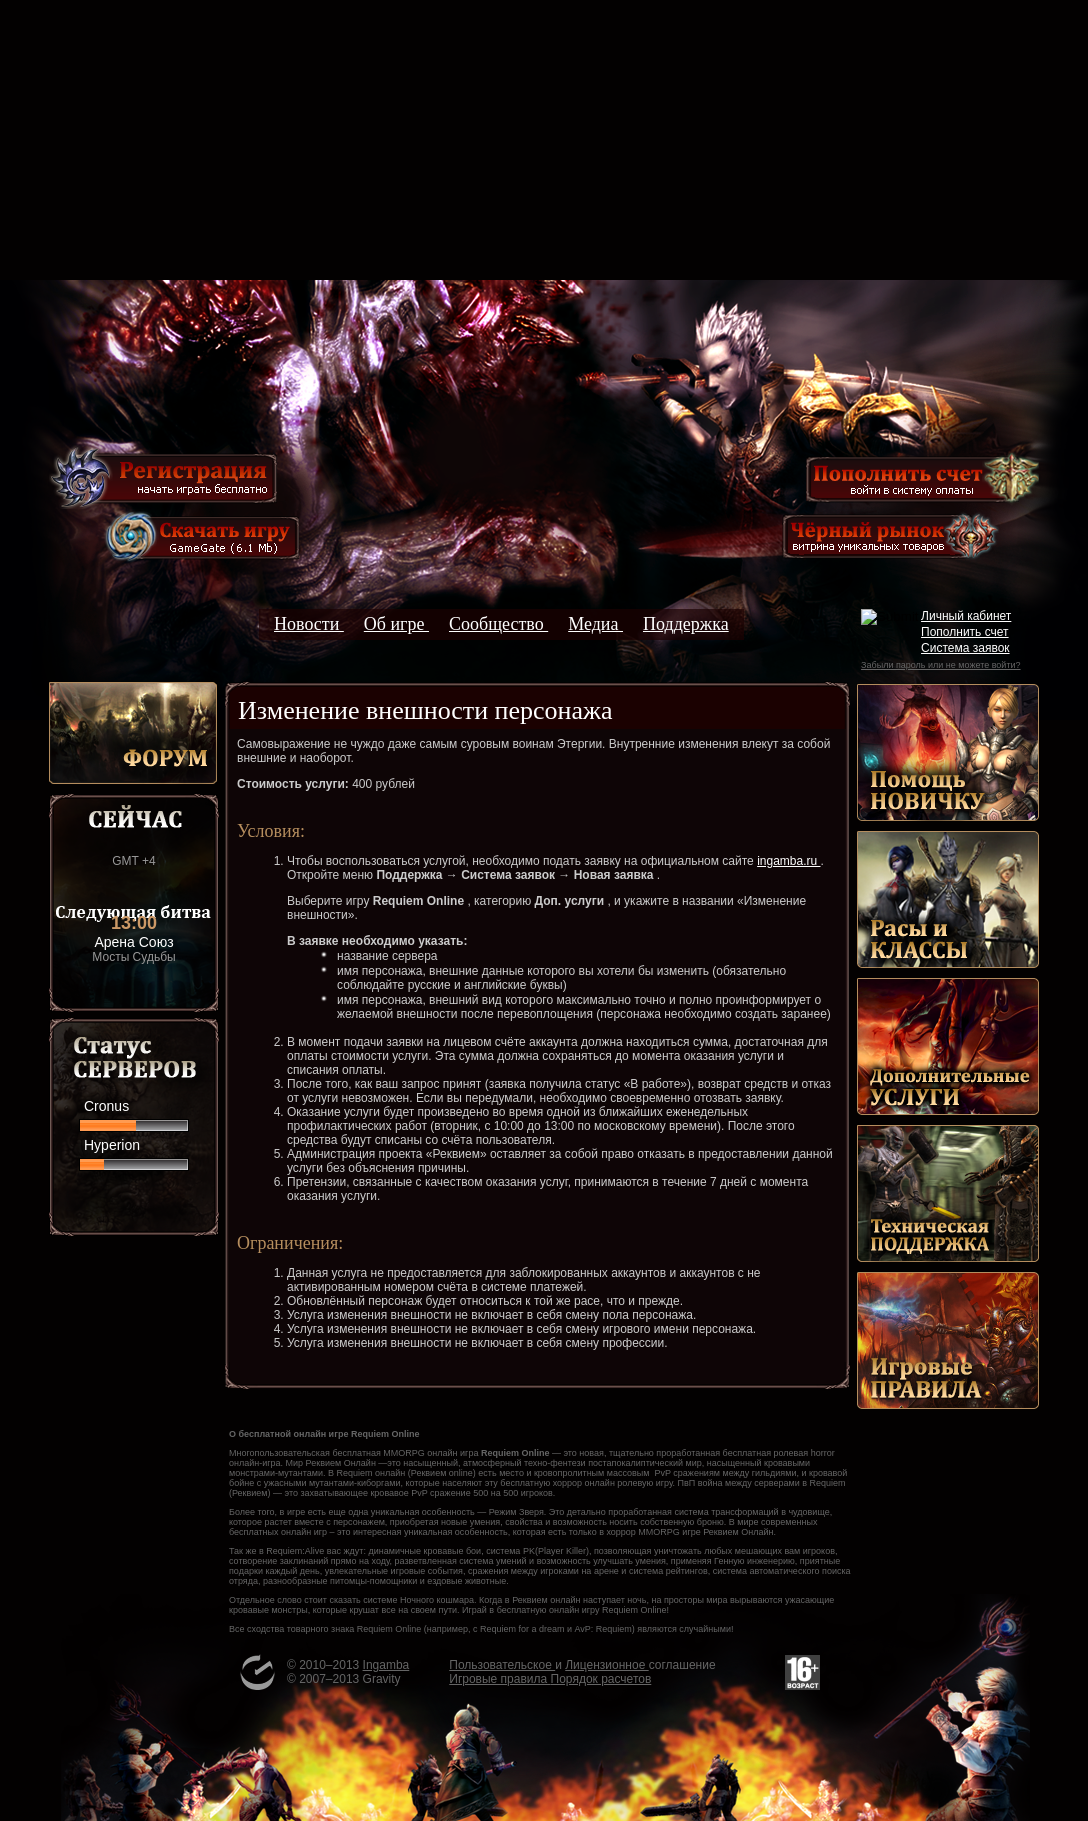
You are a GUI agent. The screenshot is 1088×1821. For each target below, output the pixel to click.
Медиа (595, 624)
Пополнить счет (965, 632)
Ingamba (386, 1665)
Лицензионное (606, 1665)
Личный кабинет (966, 616)
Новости (309, 624)
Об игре (396, 624)
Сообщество (498, 624)
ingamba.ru (788, 861)
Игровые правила (499, 1679)
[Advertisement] (544, 140)
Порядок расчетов (601, 1679)
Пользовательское (502, 1665)
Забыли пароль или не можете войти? (940, 665)
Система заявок (965, 648)
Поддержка (686, 624)
